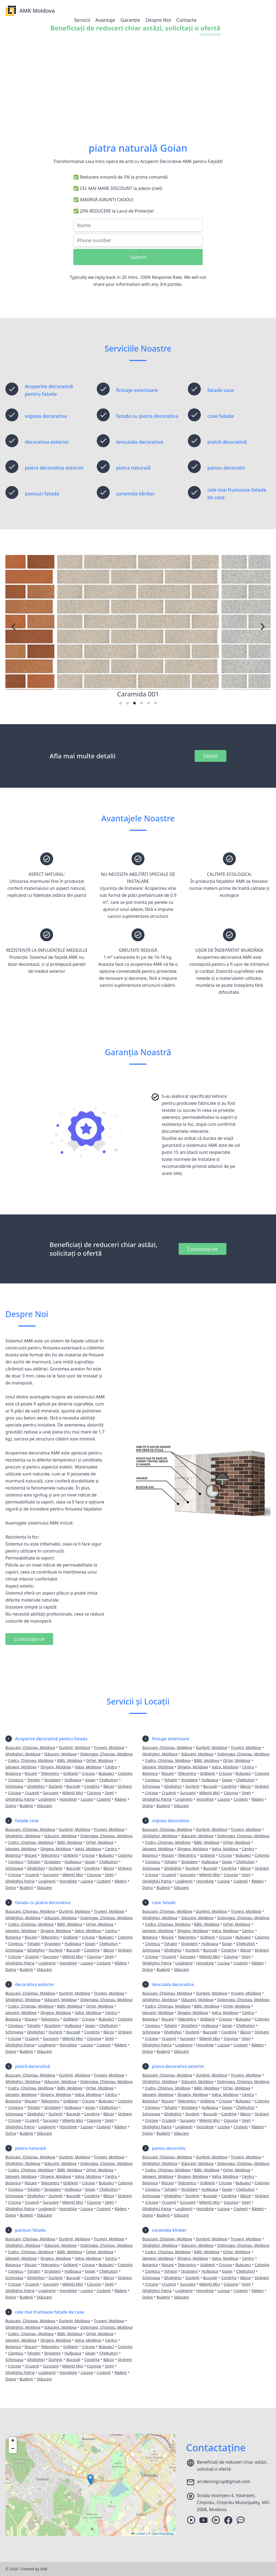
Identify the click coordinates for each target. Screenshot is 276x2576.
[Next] (262, 627)
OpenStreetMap (162, 2534)
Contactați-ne (202, 1249)
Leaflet (138, 2534)
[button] (90, 2479)
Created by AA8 (33, 2568)
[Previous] (14, 627)
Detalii (210, 756)
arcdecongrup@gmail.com (223, 2481)
